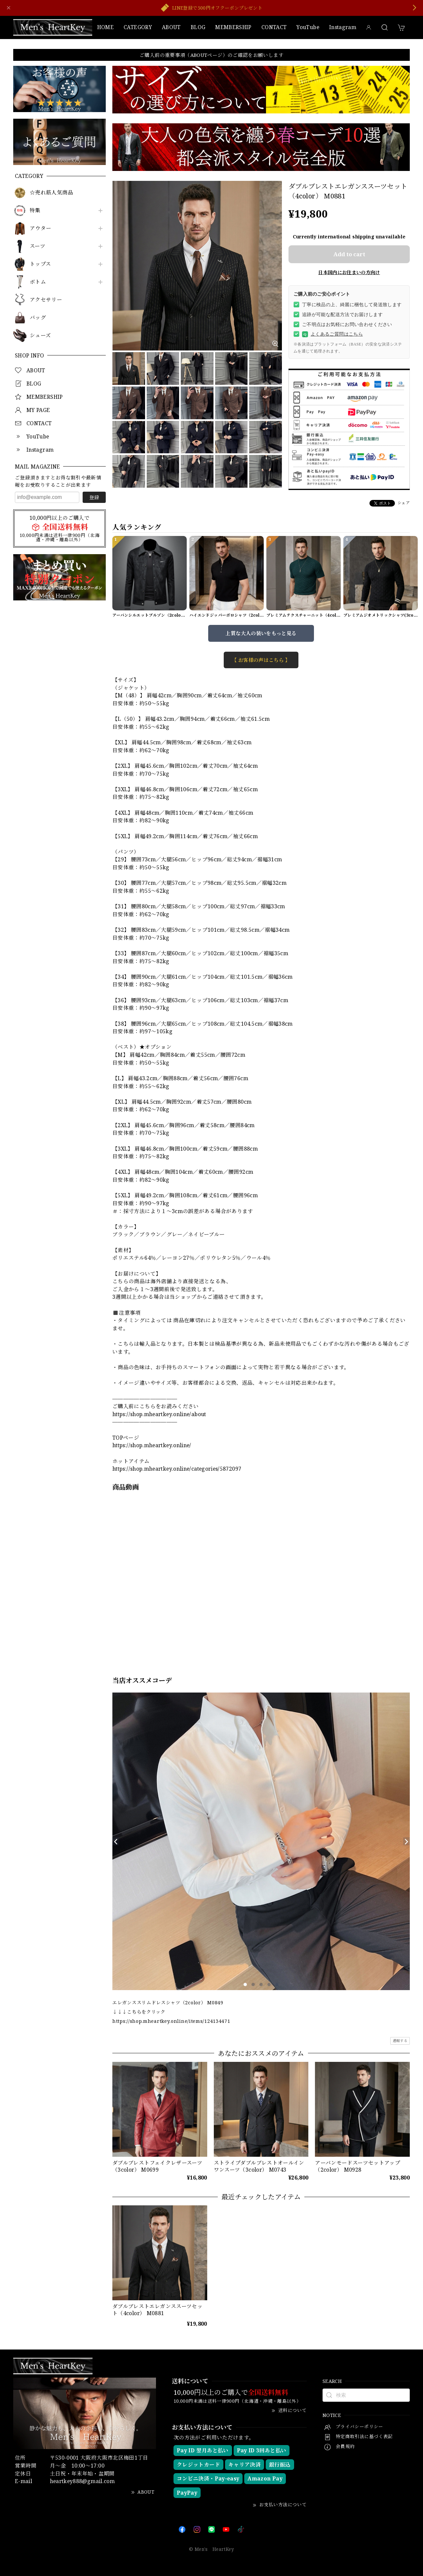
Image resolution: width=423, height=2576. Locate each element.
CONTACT (274, 27)
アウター (40, 228)
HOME (105, 27)
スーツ (37, 246)
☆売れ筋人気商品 (51, 192)
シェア (404, 503)
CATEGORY (138, 27)
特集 (35, 210)
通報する (400, 2040)
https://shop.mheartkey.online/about (159, 1414)
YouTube (307, 27)
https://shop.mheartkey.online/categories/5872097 (176, 1468)
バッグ (38, 317)
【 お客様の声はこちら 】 (261, 660)
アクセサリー (46, 300)
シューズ (40, 335)
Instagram (342, 27)
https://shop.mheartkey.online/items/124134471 (171, 2021)
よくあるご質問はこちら (332, 334)
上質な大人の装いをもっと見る (260, 633)
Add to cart (349, 254)
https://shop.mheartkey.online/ (151, 1445)
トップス (40, 264)
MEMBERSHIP (233, 27)
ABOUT (171, 27)
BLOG (198, 27)
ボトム (38, 282)
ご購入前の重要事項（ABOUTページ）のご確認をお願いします (211, 55)
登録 (94, 497)
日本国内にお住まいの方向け (349, 272)
